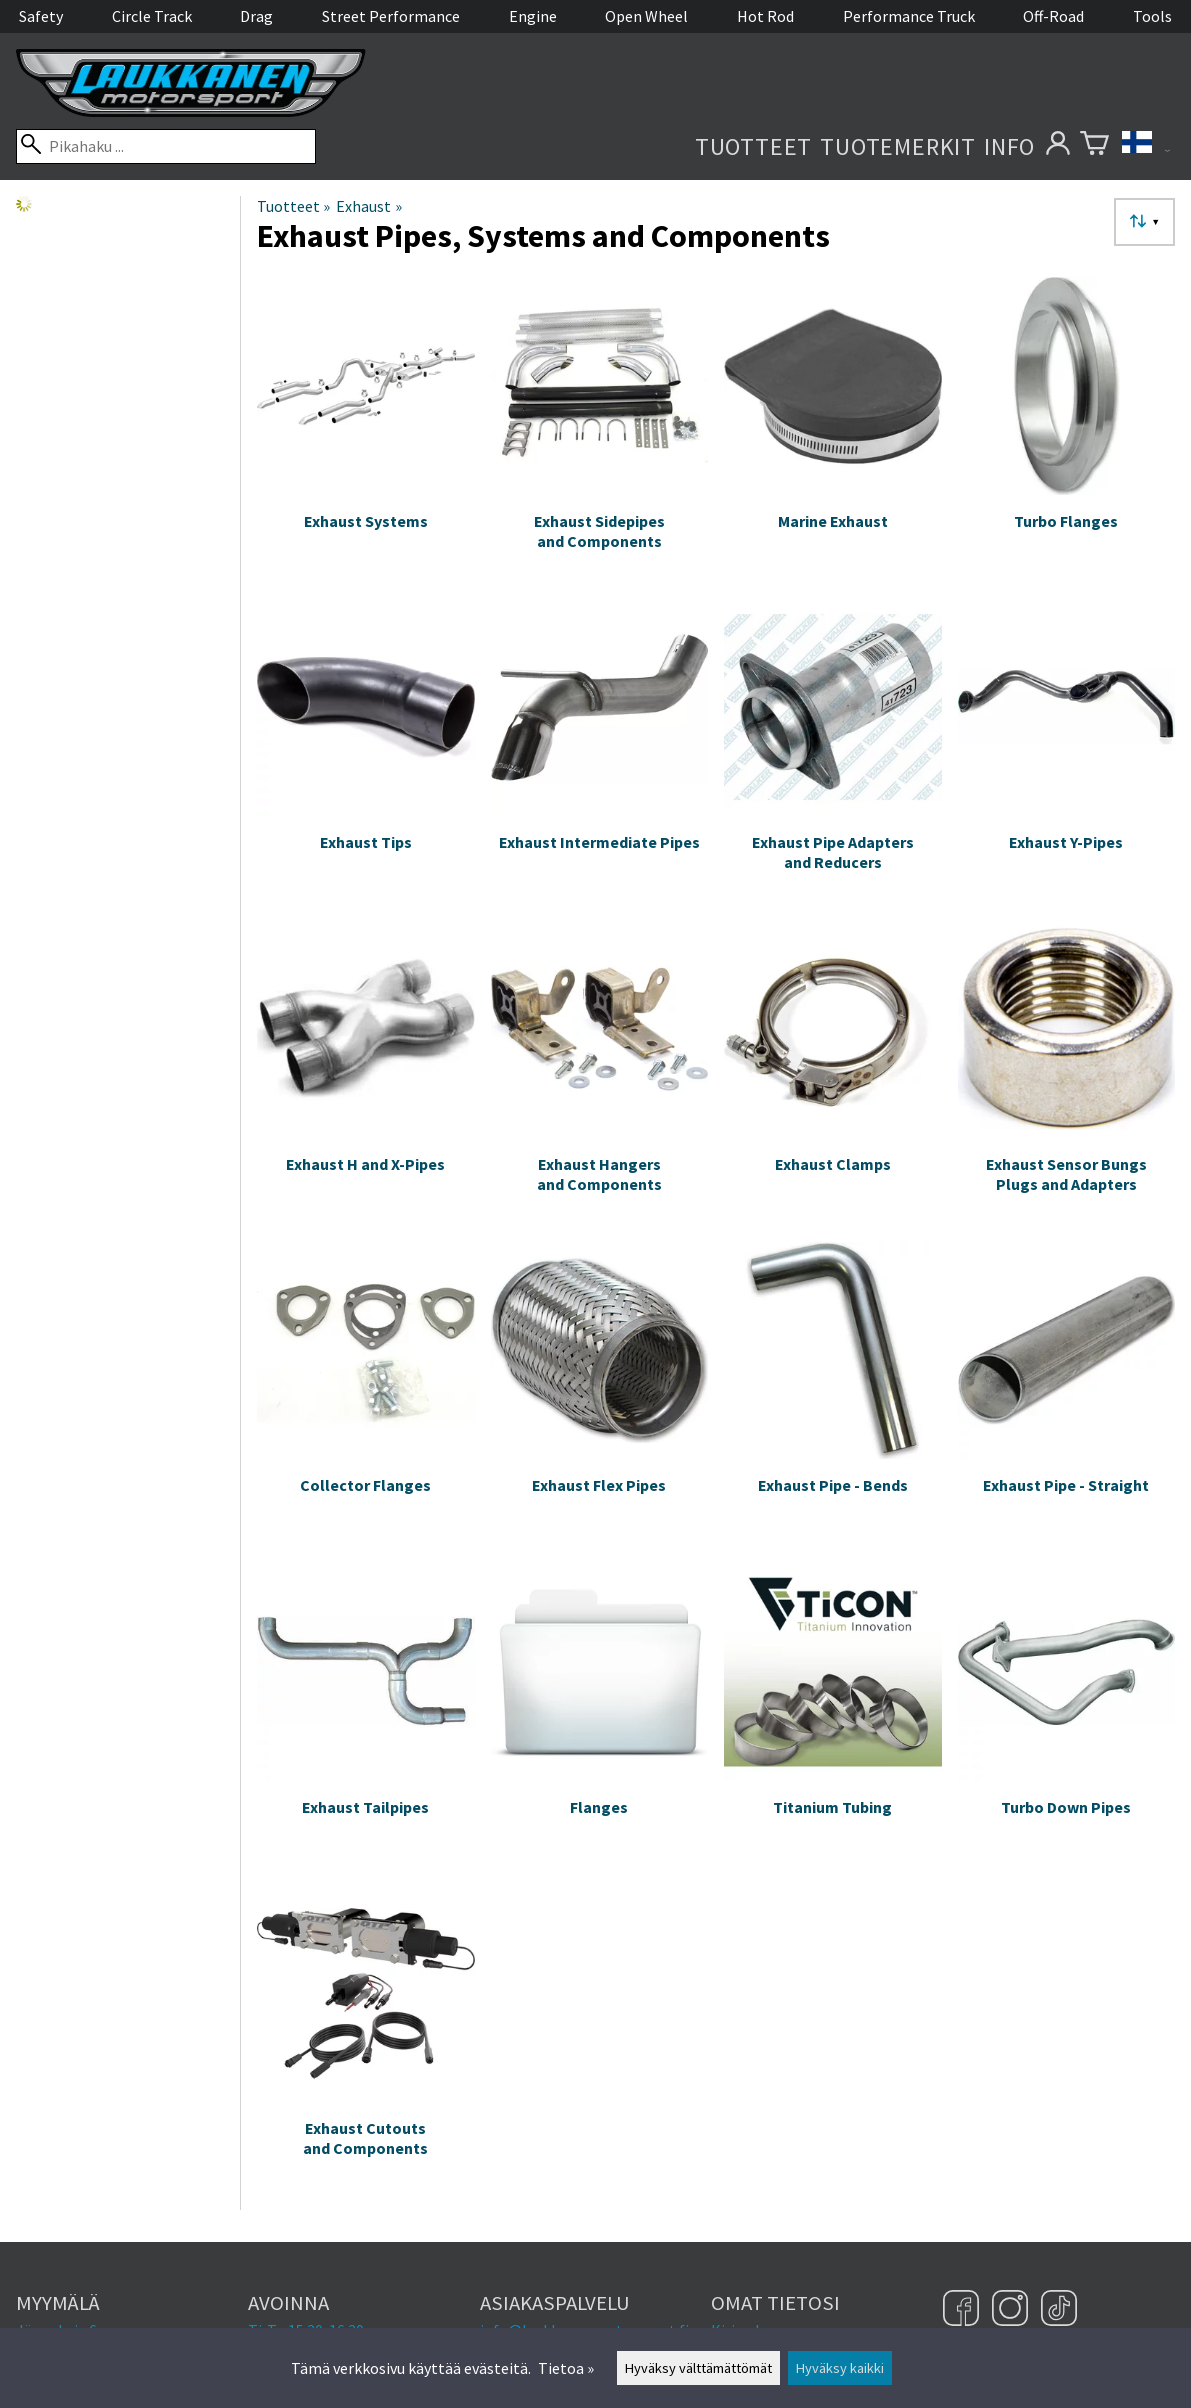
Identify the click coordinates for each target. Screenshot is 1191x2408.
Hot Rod (765, 16)
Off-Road (1053, 16)
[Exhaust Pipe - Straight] (1067, 1395)
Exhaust (368, 206)
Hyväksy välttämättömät (698, 2368)
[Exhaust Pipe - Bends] (833, 1395)
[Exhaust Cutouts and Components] (366, 2038)
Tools (1152, 16)
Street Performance (391, 16)
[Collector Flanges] (366, 1395)
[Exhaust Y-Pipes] (1067, 752)
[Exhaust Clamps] (833, 1073)
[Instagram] (1012, 2310)
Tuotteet (753, 146)
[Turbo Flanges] (1067, 430)
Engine (533, 16)
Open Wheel (646, 16)
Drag (256, 16)
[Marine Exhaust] (833, 430)
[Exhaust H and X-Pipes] (366, 1073)
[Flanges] (600, 1716)
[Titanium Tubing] (833, 1716)
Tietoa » (566, 2368)
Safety (41, 16)
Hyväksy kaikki (840, 2368)
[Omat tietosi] (1057, 146)
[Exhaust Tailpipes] (366, 1716)
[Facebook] (963, 2310)
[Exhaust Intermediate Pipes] (600, 752)
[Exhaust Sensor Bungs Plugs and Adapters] (1067, 1073)
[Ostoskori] (1094, 146)
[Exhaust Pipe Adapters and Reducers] (833, 752)
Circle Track (152, 16)
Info (1009, 146)
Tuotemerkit (898, 146)
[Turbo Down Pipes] (1067, 1716)
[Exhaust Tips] (366, 752)
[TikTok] (1059, 2310)
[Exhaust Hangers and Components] (600, 1073)
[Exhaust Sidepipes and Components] (600, 430)
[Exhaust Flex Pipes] (600, 1395)
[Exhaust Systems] (366, 430)
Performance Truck (909, 16)
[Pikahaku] (166, 146)
